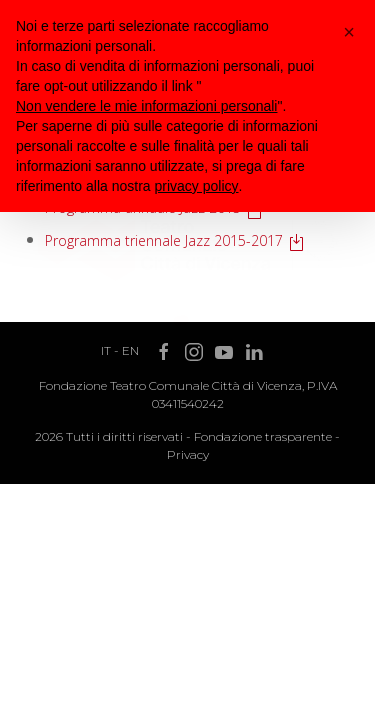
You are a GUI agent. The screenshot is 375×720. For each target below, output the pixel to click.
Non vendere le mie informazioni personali (146, 106)
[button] (349, 32)
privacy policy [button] (197, 186)
